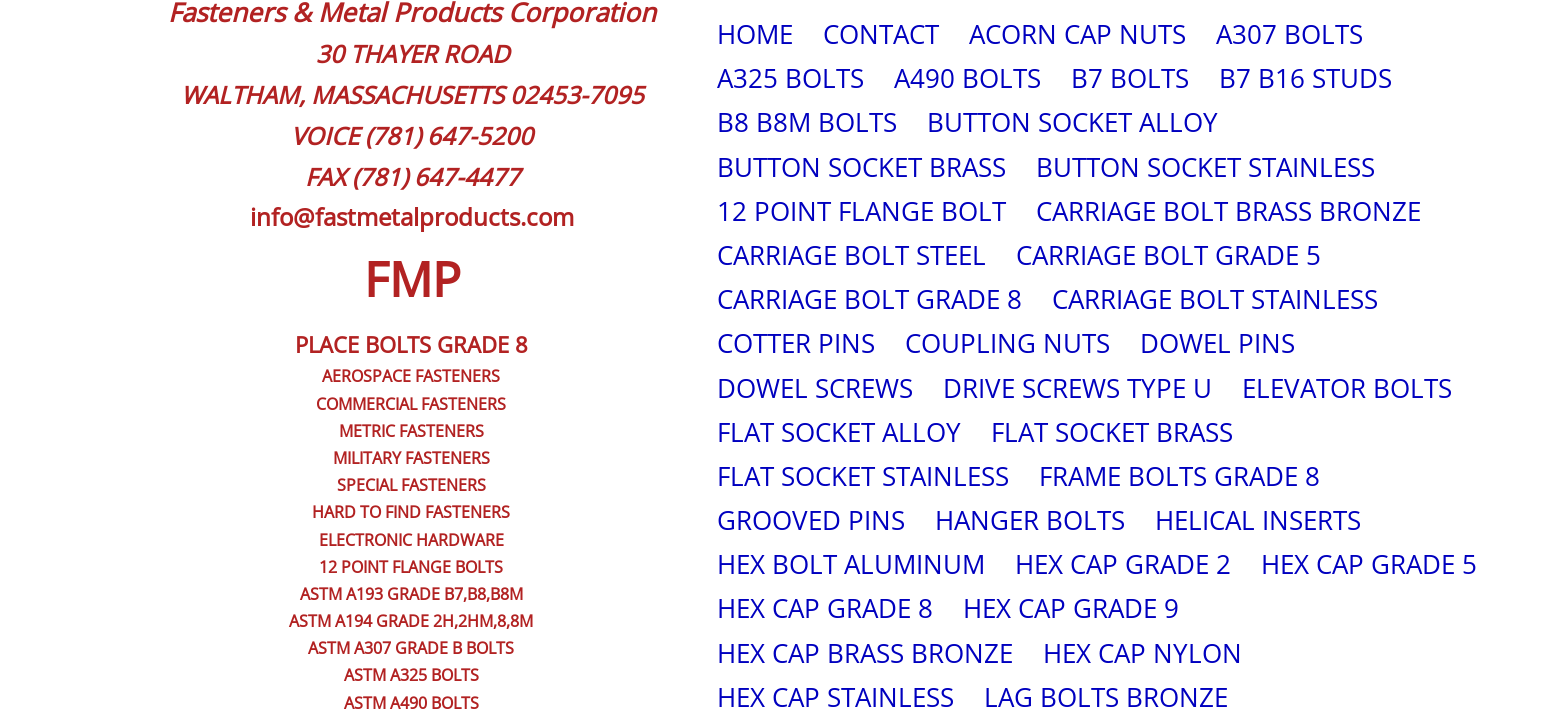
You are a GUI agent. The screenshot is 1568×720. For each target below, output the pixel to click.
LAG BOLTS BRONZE (1106, 697)
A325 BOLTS (790, 78)
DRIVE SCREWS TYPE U (1077, 388)
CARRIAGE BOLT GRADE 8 (869, 299)
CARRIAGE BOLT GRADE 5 (1168, 255)
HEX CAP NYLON (1142, 653)
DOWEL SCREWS (815, 388)
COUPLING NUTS (1007, 343)
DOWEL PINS (1217, 343)
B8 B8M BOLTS (807, 122)
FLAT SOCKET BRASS (1112, 432)
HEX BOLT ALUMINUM (851, 564)
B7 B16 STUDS (1305, 78)
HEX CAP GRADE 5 (1369, 564)
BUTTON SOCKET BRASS (861, 167)
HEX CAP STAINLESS (835, 697)
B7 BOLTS (1130, 78)
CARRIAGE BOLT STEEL (851, 255)
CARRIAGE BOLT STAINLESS (1215, 299)
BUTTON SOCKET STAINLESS (1205, 167)
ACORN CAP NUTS (1077, 34)
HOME (755, 34)
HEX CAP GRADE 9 (1071, 608)
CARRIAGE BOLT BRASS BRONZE (1228, 211)
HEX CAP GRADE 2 (1123, 564)
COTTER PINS (796, 343)
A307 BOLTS (1289, 34)
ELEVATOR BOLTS (1347, 388)
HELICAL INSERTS (1258, 520)
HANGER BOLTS (1030, 520)
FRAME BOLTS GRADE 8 (1179, 476)
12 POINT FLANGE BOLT (861, 211)
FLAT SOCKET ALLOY (839, 432)
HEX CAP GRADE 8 (825, 608)
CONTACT (881, 34)
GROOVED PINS (811, 520)
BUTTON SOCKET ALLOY (1072, 122)
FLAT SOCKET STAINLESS (863, 476)
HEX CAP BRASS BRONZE (865, 653)
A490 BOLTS (967, 78)
